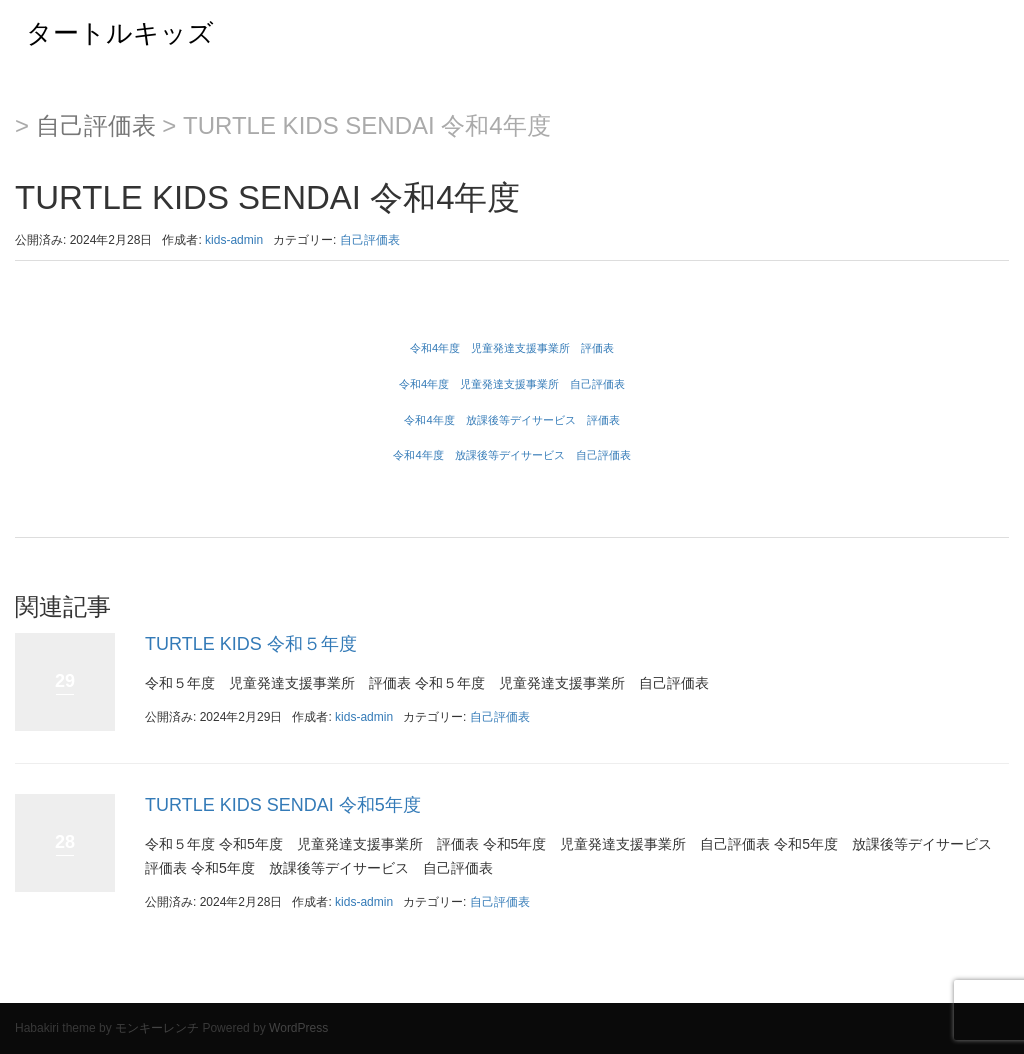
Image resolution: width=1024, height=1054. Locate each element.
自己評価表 (96, 125)
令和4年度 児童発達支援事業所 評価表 (512, 348)
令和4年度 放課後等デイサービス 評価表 (511, 420)
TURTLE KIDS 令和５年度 (251, 644)
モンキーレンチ (157, 1028)
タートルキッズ (107, 33)
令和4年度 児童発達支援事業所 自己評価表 (512, 384)
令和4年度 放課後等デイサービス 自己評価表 (511, 455)
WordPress (298, 1028)
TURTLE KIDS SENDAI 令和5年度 (283, 805)
